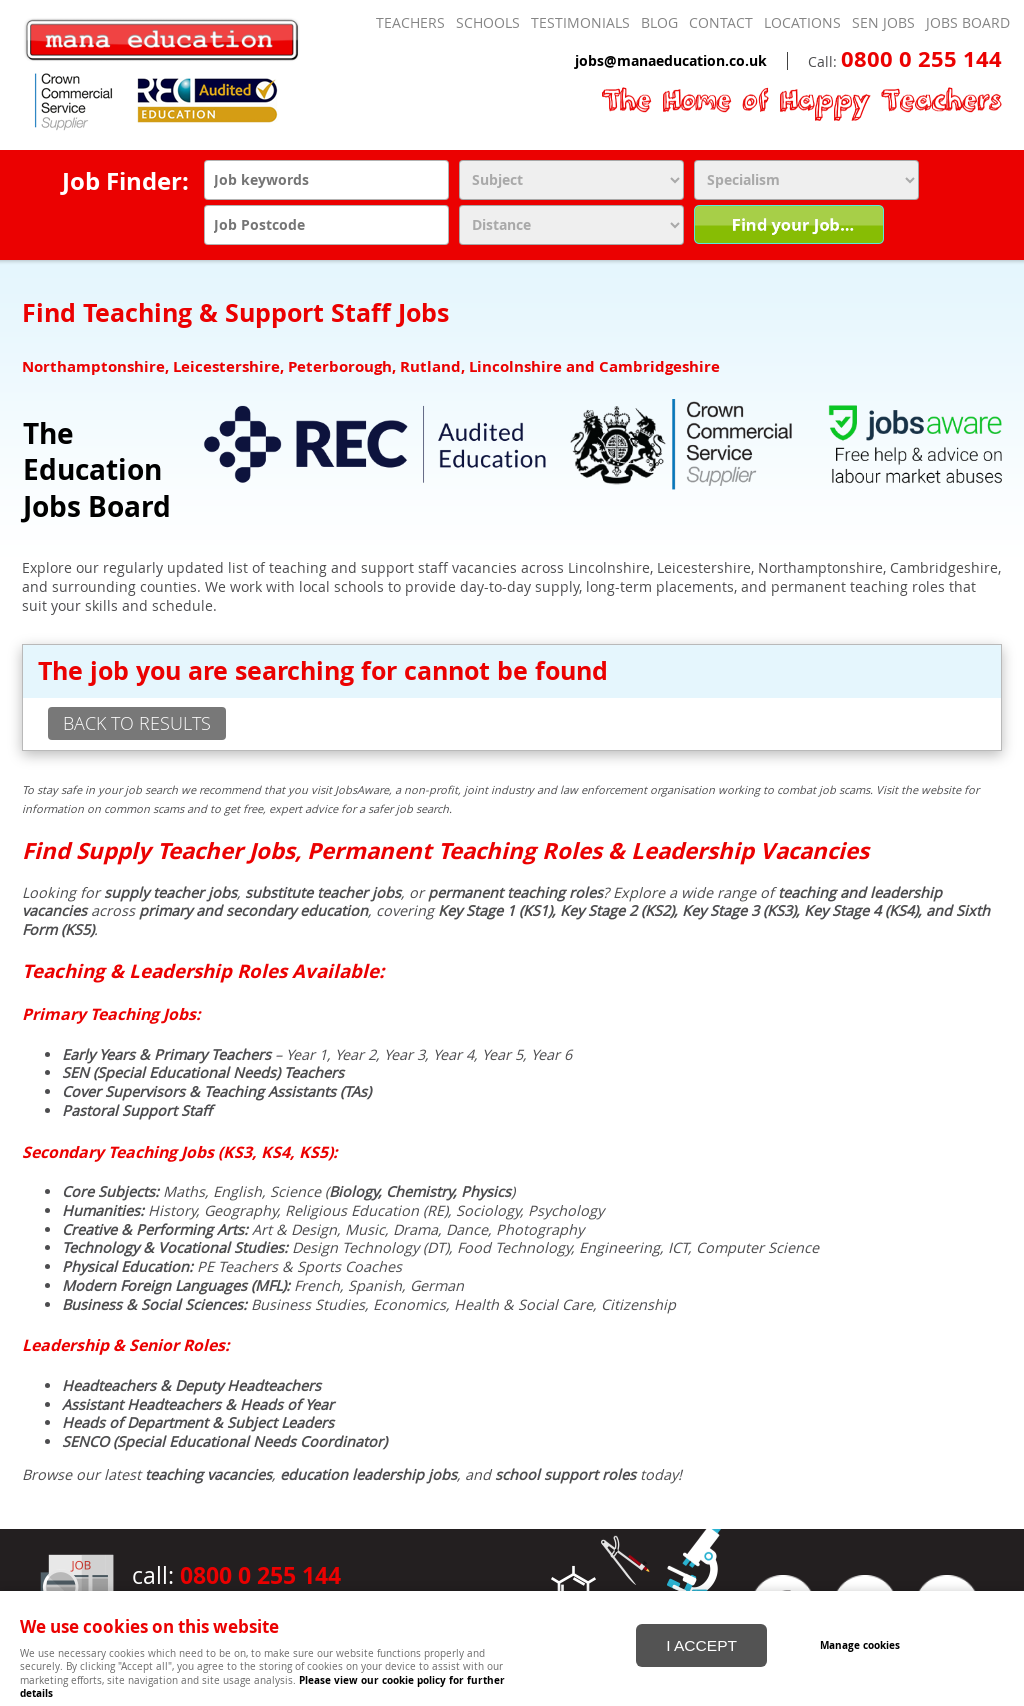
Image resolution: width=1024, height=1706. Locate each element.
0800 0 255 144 (921, 59)
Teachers (410, 23)
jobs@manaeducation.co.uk (671, 61)
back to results (137, 723)
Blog (659, 23)
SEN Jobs (883, 23)
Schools (488, 23)
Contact (721, 23)
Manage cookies (860, 1644)
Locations (802, 23)
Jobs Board (968, 23)
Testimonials (580, 23)
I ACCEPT (701, 1644)
